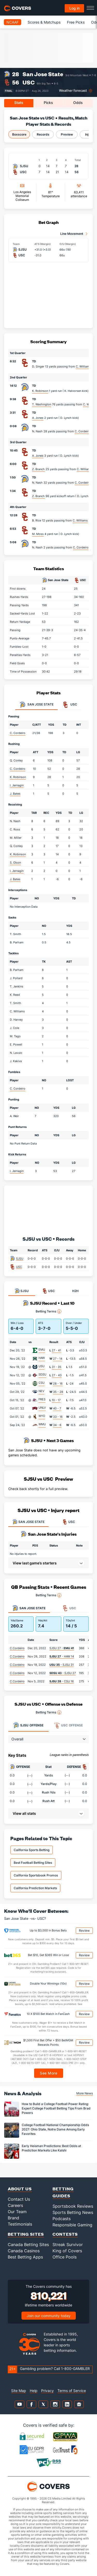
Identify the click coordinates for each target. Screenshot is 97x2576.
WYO (42, 1416)
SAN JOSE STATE (28, 1522)
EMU (42, 1349)
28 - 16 (58, 1383)
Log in (74, 8)
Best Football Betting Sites (33, 1863)
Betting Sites (26, 2234)
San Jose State (43, 74)
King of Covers (67, 2250)
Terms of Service (71, 2390)
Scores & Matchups (44, 22)
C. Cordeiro (82, 431)
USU (41, 1366)
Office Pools (65, 2257)
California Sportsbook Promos (36, 1875)
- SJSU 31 (61, 1665)
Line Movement (71, 234)
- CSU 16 (61, 1681)
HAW (42, 1358)
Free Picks (76, 22)
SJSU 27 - (61, 1648)
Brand (13, 2217)
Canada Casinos (24, 2250)
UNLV (42, 1407)
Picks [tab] (48, 102)
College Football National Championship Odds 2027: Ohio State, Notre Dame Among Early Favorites (55, 2129)
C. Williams (83, 366)
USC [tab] (69, 705)
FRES (42, 1399)
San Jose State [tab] (36, 705)
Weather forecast (73, 91)
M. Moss (38, 534)
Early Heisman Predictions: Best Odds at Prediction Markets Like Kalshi (51, 2148)
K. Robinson (40, 391)
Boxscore (19, 134)
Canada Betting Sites (28, 2244)
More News (84, 2093)
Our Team (17, 2211)
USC (29, 82)
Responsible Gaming (72, 2224)
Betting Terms (48, 1311)
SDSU (42, 1374)
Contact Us (19, 2199)
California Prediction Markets (35, 1888)
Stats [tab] (18, 102)
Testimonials (20, 2224)
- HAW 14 (61, 1656)
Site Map (18, 2390)
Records (43, 134)
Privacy (47, 2390)
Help (34, 2390)
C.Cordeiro (17, 1648)
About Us (20, 2189)
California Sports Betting (31, 1850)
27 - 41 (56, 1350)
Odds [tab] (78, 102)
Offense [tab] (28, 1725)
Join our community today (49, 2315)
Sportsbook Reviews (73, 2206)
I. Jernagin (17, 785)
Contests (65, 2234)
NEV (41, 1391)
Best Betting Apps (25, 2257)
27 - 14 (57, 1358)
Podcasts (62, 2218)
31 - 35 (56, 1367)
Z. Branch (38, 469)
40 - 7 (57, 1408)
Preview (67, 134)
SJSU (19, 1258)
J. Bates (15, 793)
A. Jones (37, 418)
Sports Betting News (73, 2212)
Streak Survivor (68, 2244)
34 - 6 (57, 1425)
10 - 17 (56, 1400)
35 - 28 (58, 1392)
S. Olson (15, 862)
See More (48, 2073)
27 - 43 (57, 1375)
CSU (41, 1383)
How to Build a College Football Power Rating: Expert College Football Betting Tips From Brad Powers (56, 2108)
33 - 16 (58, 1416)
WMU (42, 1424)
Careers (15, 2205)
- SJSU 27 (62, 1673)
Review (84, 1930)
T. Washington (41, 404)
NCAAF (12, 22)
